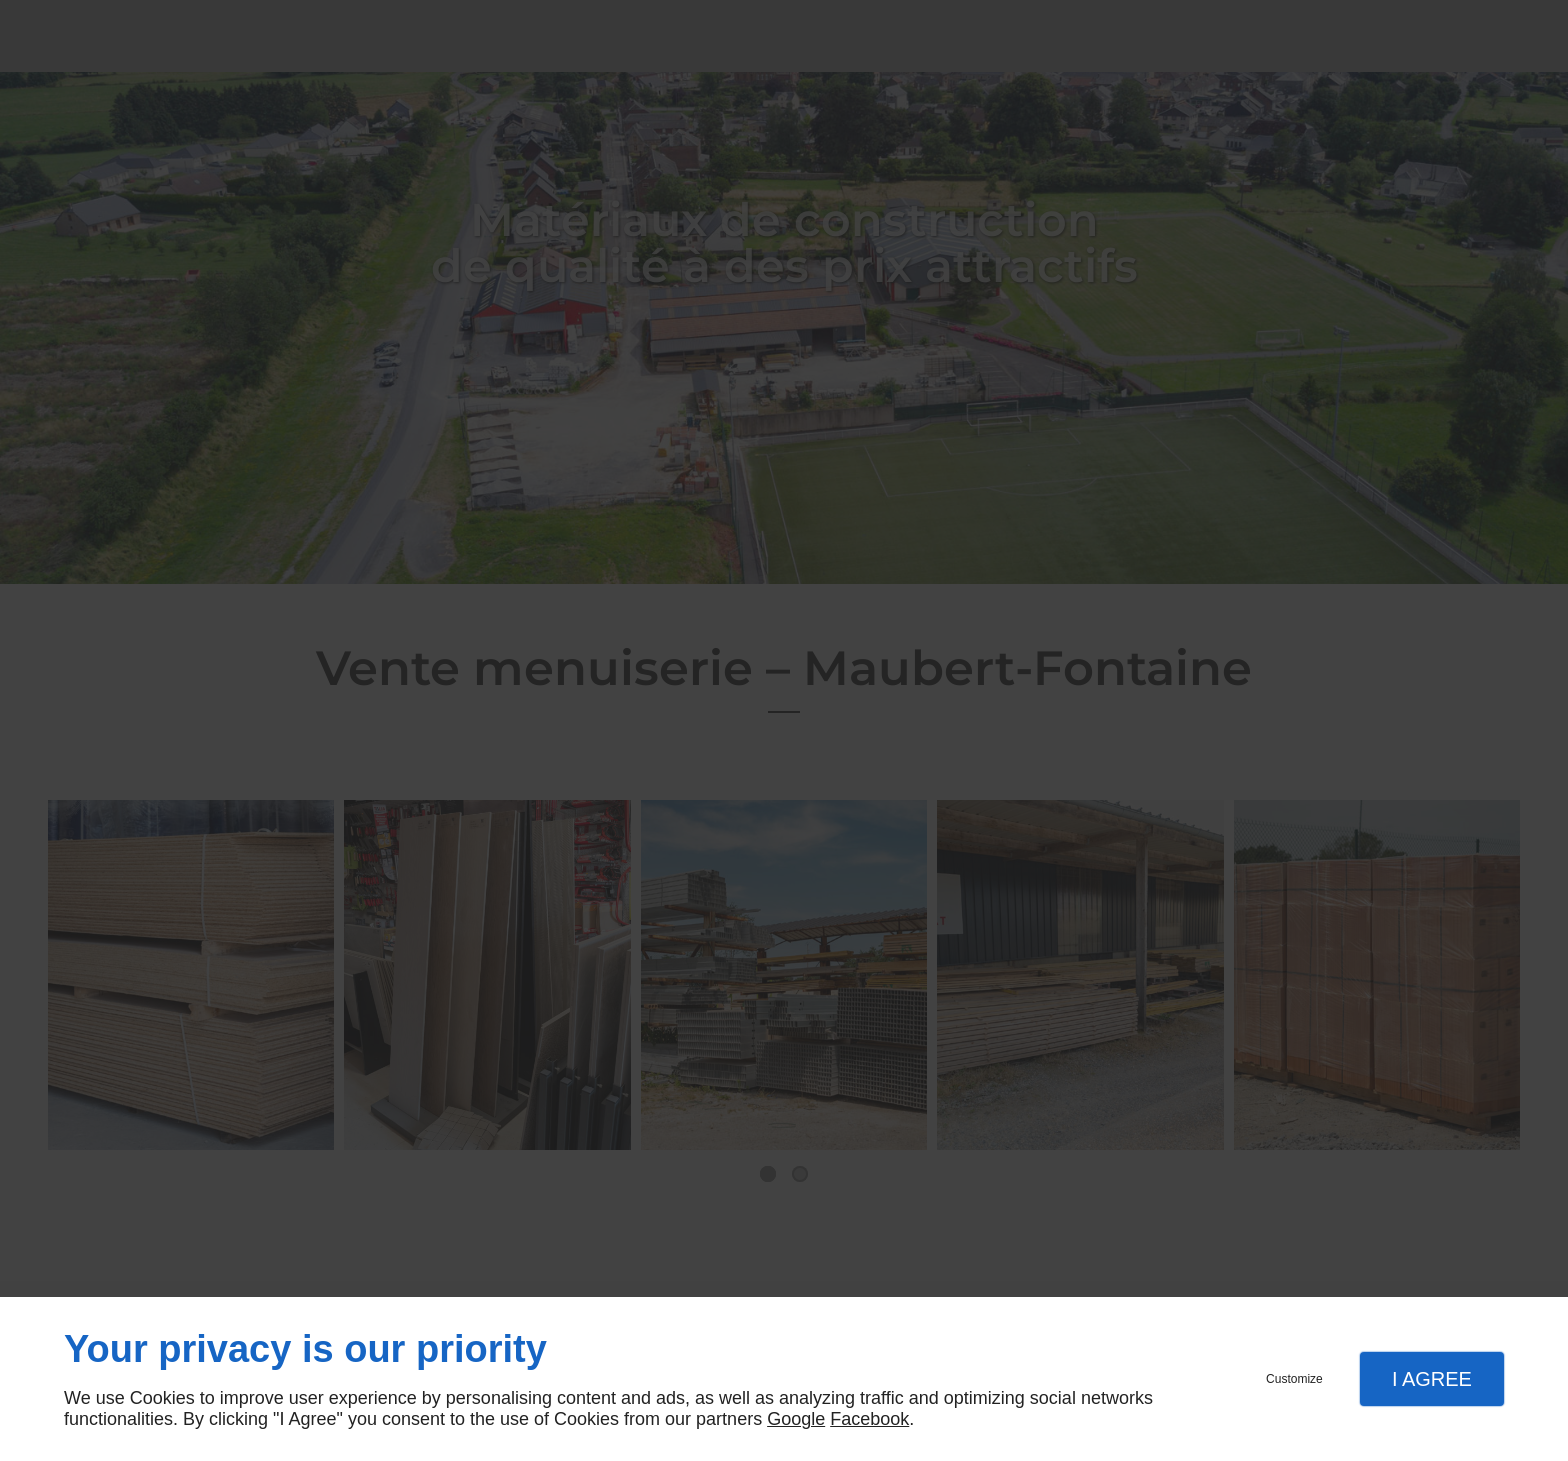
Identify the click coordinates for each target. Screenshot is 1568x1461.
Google (796, 1419)
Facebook (869, 1419)
